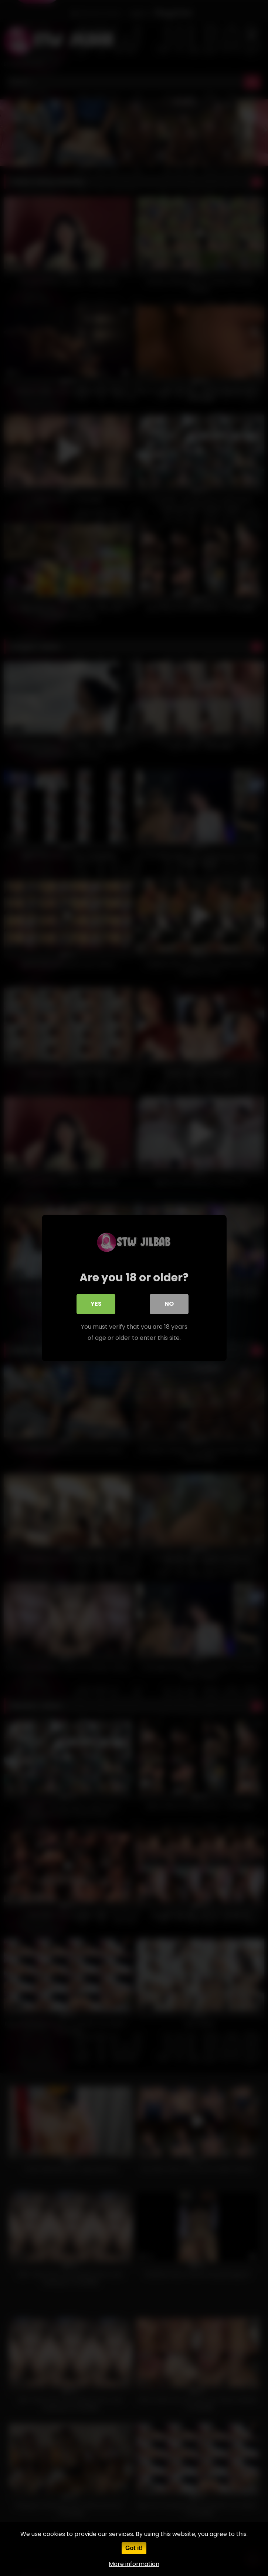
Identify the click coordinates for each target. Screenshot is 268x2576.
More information (134, 2564)
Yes (96, 1304)
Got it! (134, 2548)
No (169, 1304)
